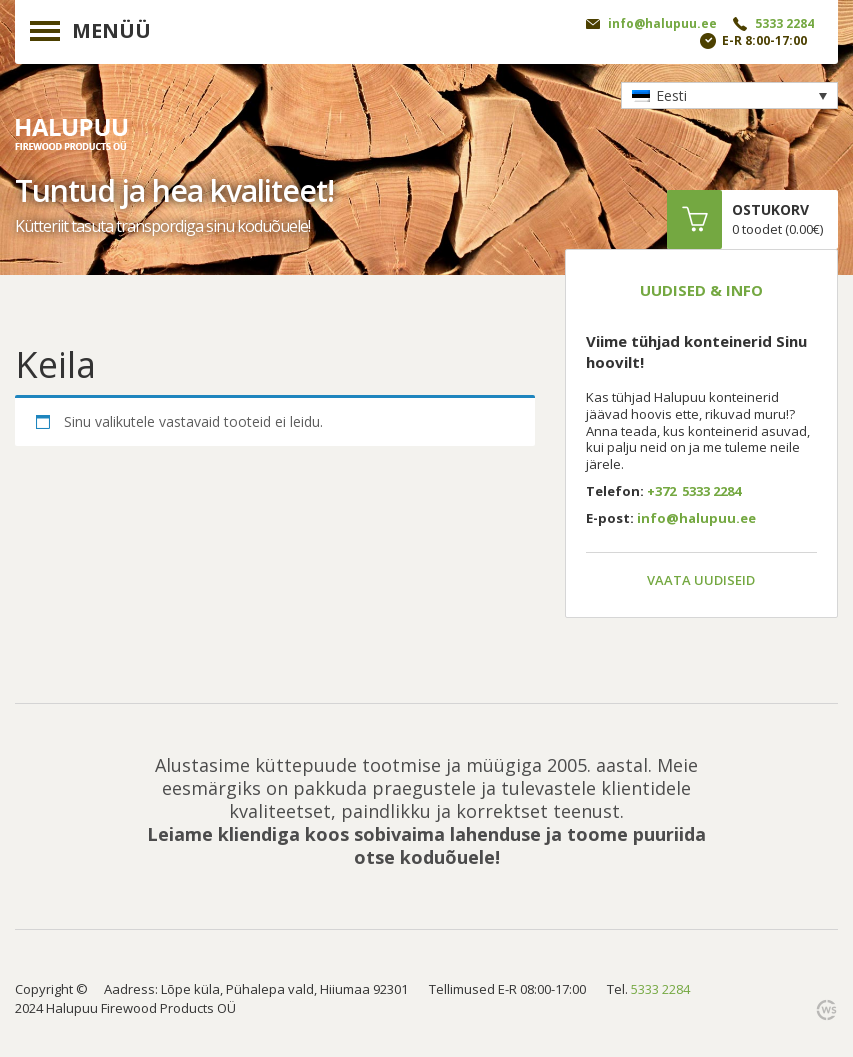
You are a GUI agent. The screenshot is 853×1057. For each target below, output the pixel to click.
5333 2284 (784, 23)
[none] (729, 95)
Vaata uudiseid (701, 580)
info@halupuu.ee (662, 23)
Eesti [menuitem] (671, 95)
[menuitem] (729, 95)
